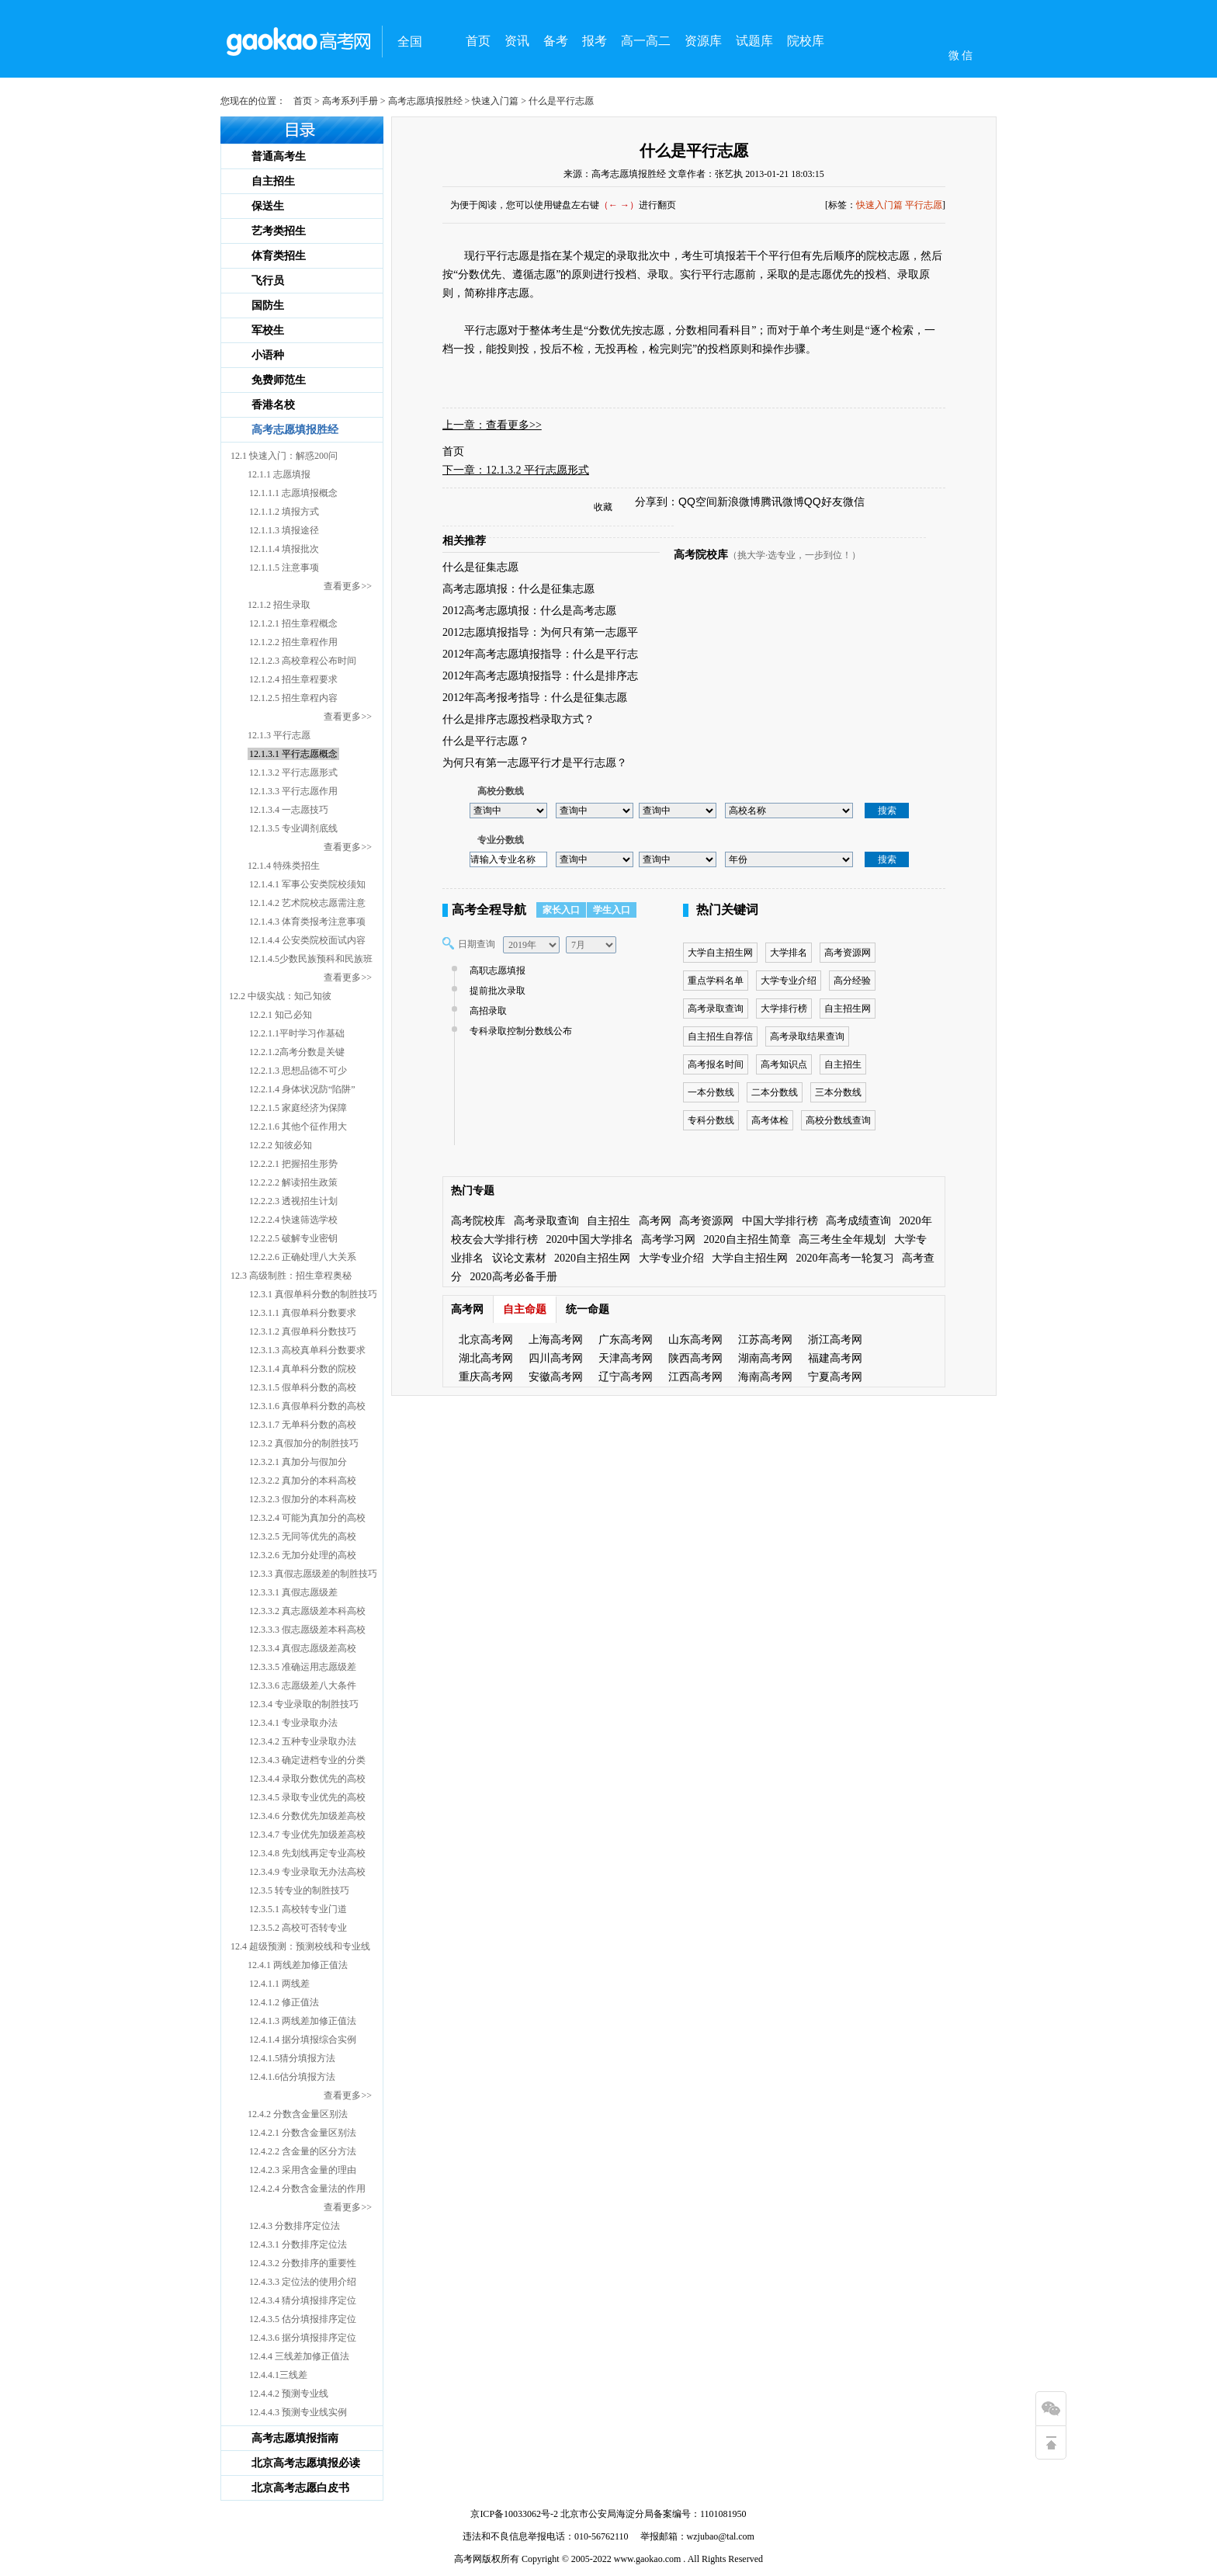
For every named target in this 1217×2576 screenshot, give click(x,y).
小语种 (267, 355)
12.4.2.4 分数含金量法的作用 (307, 2188)
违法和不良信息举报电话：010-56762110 (546, 2536)
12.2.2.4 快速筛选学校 (293, 1219)
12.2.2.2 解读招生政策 (293, 1182)
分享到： (656, 501)
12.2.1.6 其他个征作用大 (298, 1126)
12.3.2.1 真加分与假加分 (298, 1461)
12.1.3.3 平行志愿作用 (293, 791)
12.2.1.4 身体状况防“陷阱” (302, 1089)
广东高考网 (625, 1339)
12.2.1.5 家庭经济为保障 (298, 1107)
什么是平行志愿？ (485, 741)
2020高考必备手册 (513, 1277)
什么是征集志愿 (480, 567)
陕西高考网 (695, 1358)
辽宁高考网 (625, 1377)
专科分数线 (711, 1120)
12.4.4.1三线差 (278, 2374)
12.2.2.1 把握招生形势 (293, 1163)
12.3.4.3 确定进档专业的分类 (307, 1760)
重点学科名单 (716, 980)
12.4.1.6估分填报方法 (292, 2076)
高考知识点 (784, 1064)
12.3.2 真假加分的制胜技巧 (304, 1443)
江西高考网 (695, 1377)
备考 (555, 40)
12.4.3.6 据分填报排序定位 (302, 2337)
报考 (594, 40)
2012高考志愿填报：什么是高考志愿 (529, 610)
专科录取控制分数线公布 (519, 1031)
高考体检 (770, 1120)
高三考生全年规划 (842, 1239)
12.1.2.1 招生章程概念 (293, 623)
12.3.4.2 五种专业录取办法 (302, 1741)
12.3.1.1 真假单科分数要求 (302, 1312)
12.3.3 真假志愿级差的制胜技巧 (313, 1573)
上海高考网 (556, 1339)
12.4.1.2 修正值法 (284, 2002)
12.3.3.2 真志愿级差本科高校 (307, 1611)
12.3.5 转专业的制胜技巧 (299, 1890)
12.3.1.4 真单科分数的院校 (302, 1368)
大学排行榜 (784, 1008)
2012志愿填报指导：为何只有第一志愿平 (540, 632)
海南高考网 (765, 1377)
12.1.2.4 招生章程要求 (293, 679)
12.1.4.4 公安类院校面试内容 (307, 940)
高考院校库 (701, 555)
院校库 (805, 40)
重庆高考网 (486, 1377)
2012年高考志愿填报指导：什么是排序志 (540, 676)
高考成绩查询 (858, 1221)
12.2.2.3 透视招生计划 (293, 1201)
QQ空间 (697, 501)
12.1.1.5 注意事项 (284, 567)
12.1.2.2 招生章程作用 (293, 642)
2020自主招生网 (592, 1258)
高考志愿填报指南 (294, 2438)
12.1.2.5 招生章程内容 (293, 698)
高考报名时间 (716, 1064)
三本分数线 (838, 1092)
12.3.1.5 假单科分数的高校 (302, 1387)
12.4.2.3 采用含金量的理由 (302, 2170)
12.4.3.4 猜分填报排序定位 (302, 2300)
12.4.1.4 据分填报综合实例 (302, 2039)
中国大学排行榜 (780, 1221)
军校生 (267, 330)
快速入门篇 (495, 100)
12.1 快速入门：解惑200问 (284, 455)
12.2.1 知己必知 (280, 1014)
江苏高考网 (765, 1339)
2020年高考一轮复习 (845, 1258)
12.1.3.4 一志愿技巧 (288, 809)
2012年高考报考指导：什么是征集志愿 (534, 697)
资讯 (516, 40)
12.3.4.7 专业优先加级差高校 (307, 1834)
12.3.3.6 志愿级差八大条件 (302, 1685)
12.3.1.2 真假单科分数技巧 (302, 1331)
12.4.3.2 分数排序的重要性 (302, 2263)
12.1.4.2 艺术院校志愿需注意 (307, 902)
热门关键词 (727, 909)
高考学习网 (668, 1239)
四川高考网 (556, 1358)
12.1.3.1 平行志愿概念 (293, 753)
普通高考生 (278, 156)
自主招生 (273, 181)
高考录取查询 (716, 1008)
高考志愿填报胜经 (425, 100)
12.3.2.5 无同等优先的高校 (302, 1536)
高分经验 (852, 980)
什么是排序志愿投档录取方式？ (518, 719)
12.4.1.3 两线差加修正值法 (302, 2020)
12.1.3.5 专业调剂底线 (293, 828)
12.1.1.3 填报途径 (284, 530)
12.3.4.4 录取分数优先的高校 (307, 1778)
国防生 (267, 305)
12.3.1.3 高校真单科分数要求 (307, 1350)
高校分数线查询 (838, 1120)
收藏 (603, 507)
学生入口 (611, 909)
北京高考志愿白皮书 (300, 2488)
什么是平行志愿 (694, 150)
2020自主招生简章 (747, 1239)
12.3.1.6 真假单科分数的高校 (307, 1406)
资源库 (703, 40)
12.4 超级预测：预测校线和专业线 (300, 1946)
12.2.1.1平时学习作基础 (297, 1033)
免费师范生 (278, 380)
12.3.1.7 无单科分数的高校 (302, 1424)
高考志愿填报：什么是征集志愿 (518, 589)
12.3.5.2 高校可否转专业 (298, 1927)
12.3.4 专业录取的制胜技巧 (304, 1704)
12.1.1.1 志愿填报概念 (293, 493)
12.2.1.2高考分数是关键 (297, 1052)
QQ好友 (823, 501)
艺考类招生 (278, 231)
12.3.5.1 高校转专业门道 (298, 1909)
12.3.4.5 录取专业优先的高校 (307, 1797)
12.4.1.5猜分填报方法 (292, 2058)
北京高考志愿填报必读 (305, 2463)
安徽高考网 (556, 1377)
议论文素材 (519, 1258)
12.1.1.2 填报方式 (284, 511)
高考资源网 (847, 952)
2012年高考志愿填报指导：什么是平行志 (540, 654)
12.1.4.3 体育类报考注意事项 (307, 921)
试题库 (754, 40)
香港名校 (273, 405)
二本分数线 (774, 1092)
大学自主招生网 (720, 952)
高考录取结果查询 (807, 1036)
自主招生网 (847, 1008)
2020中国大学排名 (589, 1239)
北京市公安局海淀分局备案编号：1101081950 (652, 2513)
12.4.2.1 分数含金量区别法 (302, 2132)
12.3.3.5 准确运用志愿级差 (302, 1666)
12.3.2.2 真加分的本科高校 (302, 1480)
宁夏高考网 (835, 1377)
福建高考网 (835, 1358)
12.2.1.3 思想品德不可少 (298, 1070)
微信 (854, 501)
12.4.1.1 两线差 (279, 1983)
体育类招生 (278, 256)
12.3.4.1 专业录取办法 (293, 1722)
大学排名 (788, 952)
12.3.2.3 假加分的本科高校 (302, 1499)
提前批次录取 (495, 990)
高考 (463, 2558)
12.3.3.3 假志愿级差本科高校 (307, 1629)
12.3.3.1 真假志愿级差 (293, 1592)
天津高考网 (625, 1358)
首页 (478, 40)
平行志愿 (923, 205)
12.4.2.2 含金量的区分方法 (302, 2151)
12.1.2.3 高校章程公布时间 (302, 660)
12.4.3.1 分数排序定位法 (298, 2244)
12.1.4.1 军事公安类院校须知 (307, 884)
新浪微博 (739, 501)
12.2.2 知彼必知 (280, 1145)
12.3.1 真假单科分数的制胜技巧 (313, 1294)
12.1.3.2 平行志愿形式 (293, 772)
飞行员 (267, 280)
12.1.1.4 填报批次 (284, 548)
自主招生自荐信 (720, 1036)
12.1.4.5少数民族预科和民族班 (311, 958)
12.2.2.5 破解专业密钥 (293, 1238)
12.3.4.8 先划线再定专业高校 (307, 1853)
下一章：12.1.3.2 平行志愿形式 (515, 470)
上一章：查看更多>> (492, 425)
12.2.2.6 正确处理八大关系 (302, 1257)
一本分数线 (711, 1092)
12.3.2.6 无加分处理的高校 (302, 1555)
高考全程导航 (489, 909)
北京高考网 (486, 1339)
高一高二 (646, 40)
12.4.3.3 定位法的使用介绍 (302, 2281)
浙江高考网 (835, 1339)
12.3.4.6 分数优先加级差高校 (307, 1815)
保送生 (267, 206)
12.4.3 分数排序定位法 (294, 2225)
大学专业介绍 (789, 980)
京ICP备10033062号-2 (514, 2513)
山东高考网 (695, 1339)
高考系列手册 (350, 100)
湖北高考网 (486, 1358)
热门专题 (472, 1190)
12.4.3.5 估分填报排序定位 (302, 2319)
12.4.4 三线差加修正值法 (299, 2356)
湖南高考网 (765, 1358)
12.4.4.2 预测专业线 (288, 2393)
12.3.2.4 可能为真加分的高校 (307, 1517)
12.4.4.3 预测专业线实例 (298, 2412)
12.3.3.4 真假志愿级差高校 (302, 1648)
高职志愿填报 (495, 970)
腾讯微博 (782, 501)
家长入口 (561, 909)
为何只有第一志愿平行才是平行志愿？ (534, 763)
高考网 (655, 1221)
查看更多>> (348, 586)
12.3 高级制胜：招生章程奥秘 (291, 1275)
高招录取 (486, 1010)
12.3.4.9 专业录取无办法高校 (307, 1871)
